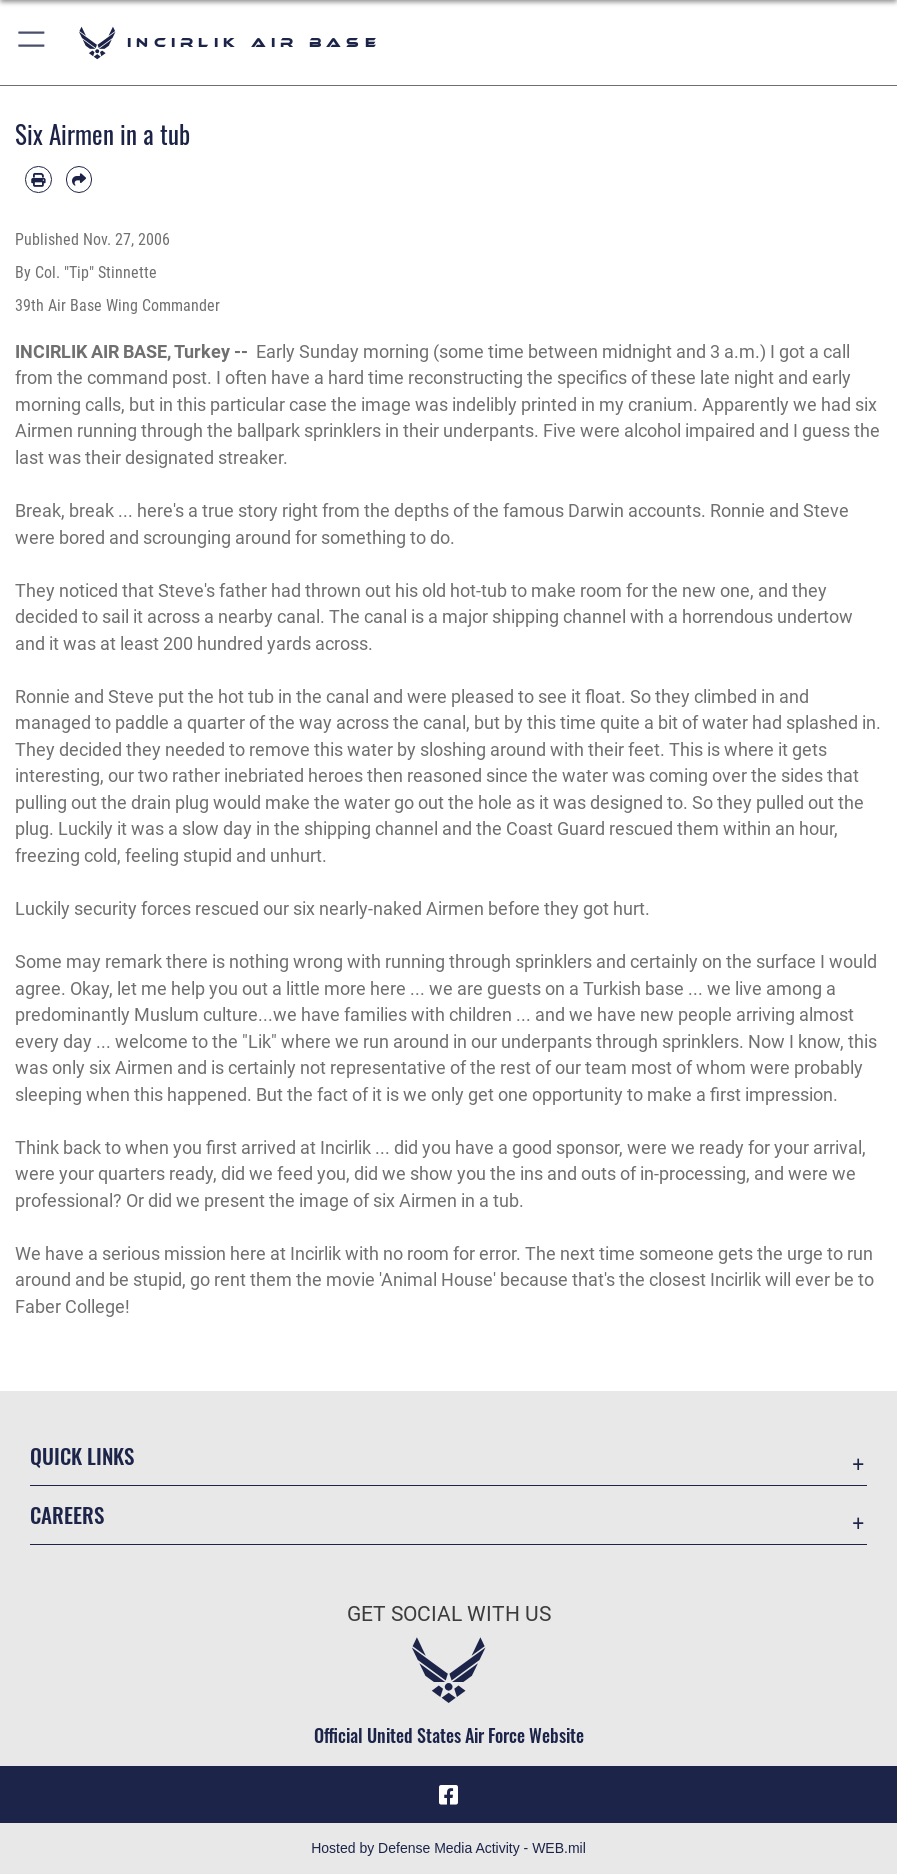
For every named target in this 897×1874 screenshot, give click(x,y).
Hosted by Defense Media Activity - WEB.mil (448, 1848)
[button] (32, 42)
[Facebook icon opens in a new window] (449, 1795)
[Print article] (38, 179)
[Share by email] (79, 179)
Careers (67, 1514)
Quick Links (82, 1455)
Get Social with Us (449, 1613)
